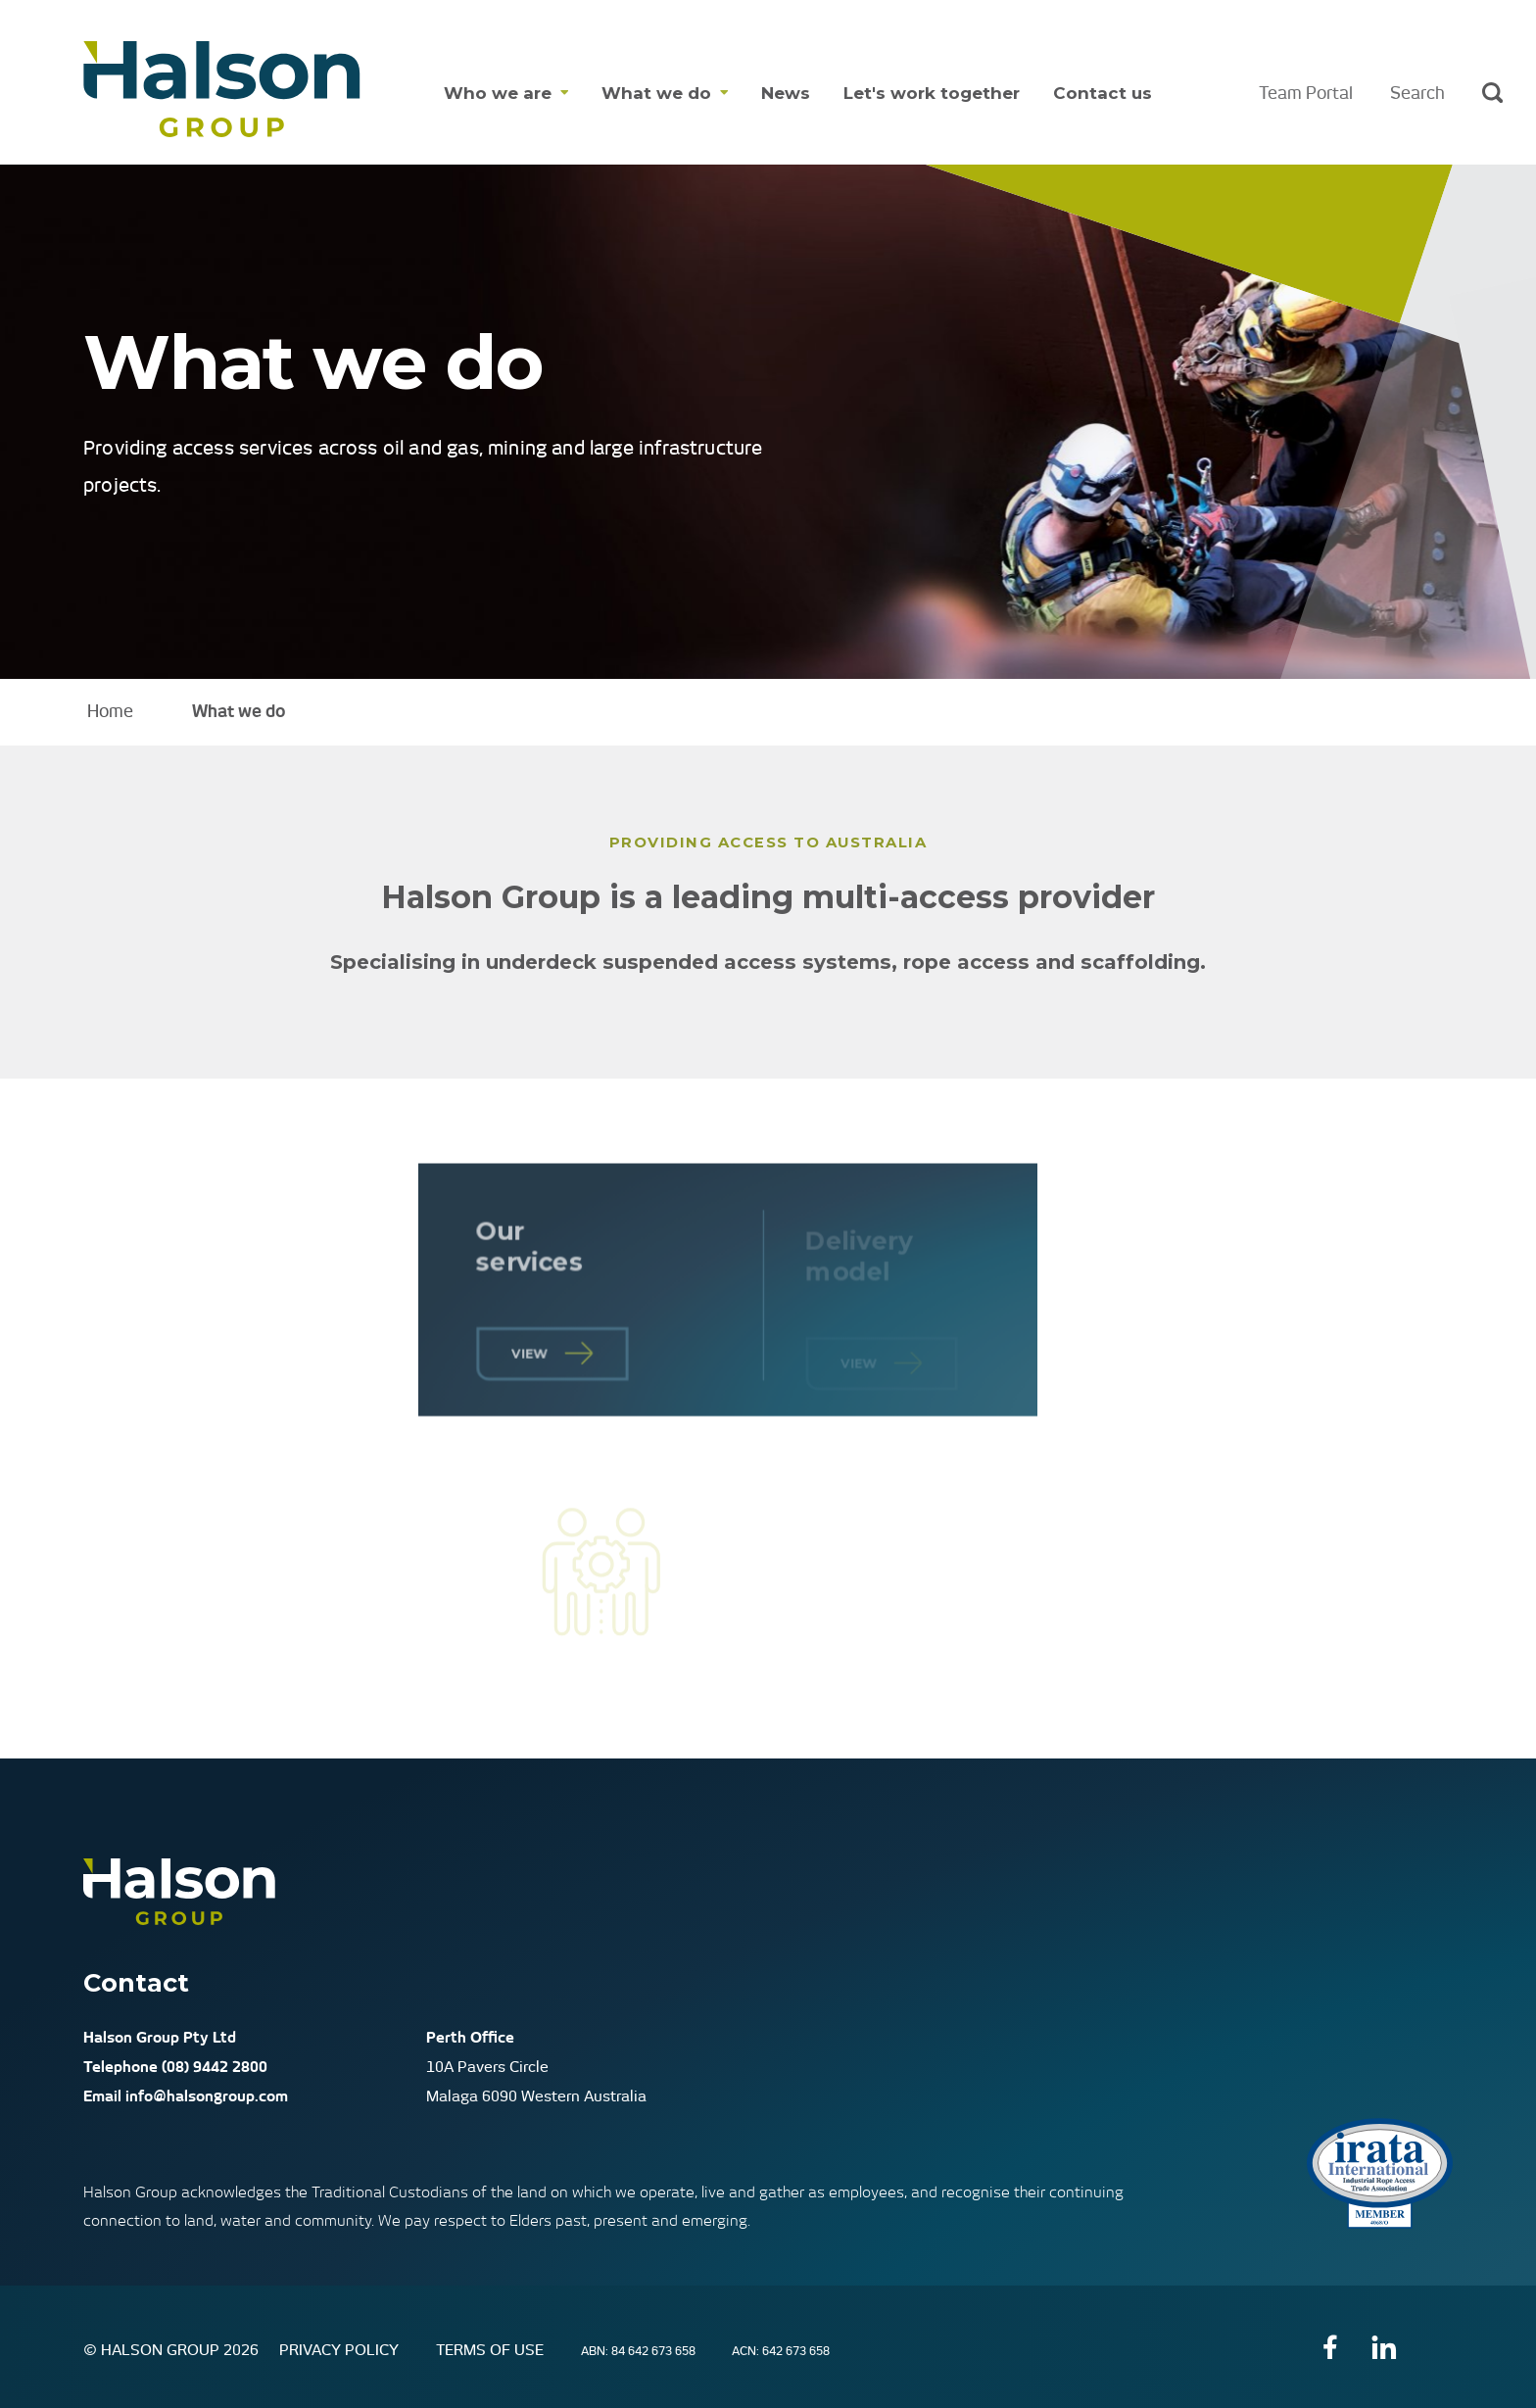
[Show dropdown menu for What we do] (719, 94)
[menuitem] (506, 94)
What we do (656, 93)
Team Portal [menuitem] (1306, 93)
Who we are (498, 93)
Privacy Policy (341, 2349)
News (785, 93)
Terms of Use (492, 2349)
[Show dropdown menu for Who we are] (560, 94)
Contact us (1102, 93)
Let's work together (931, 93)
